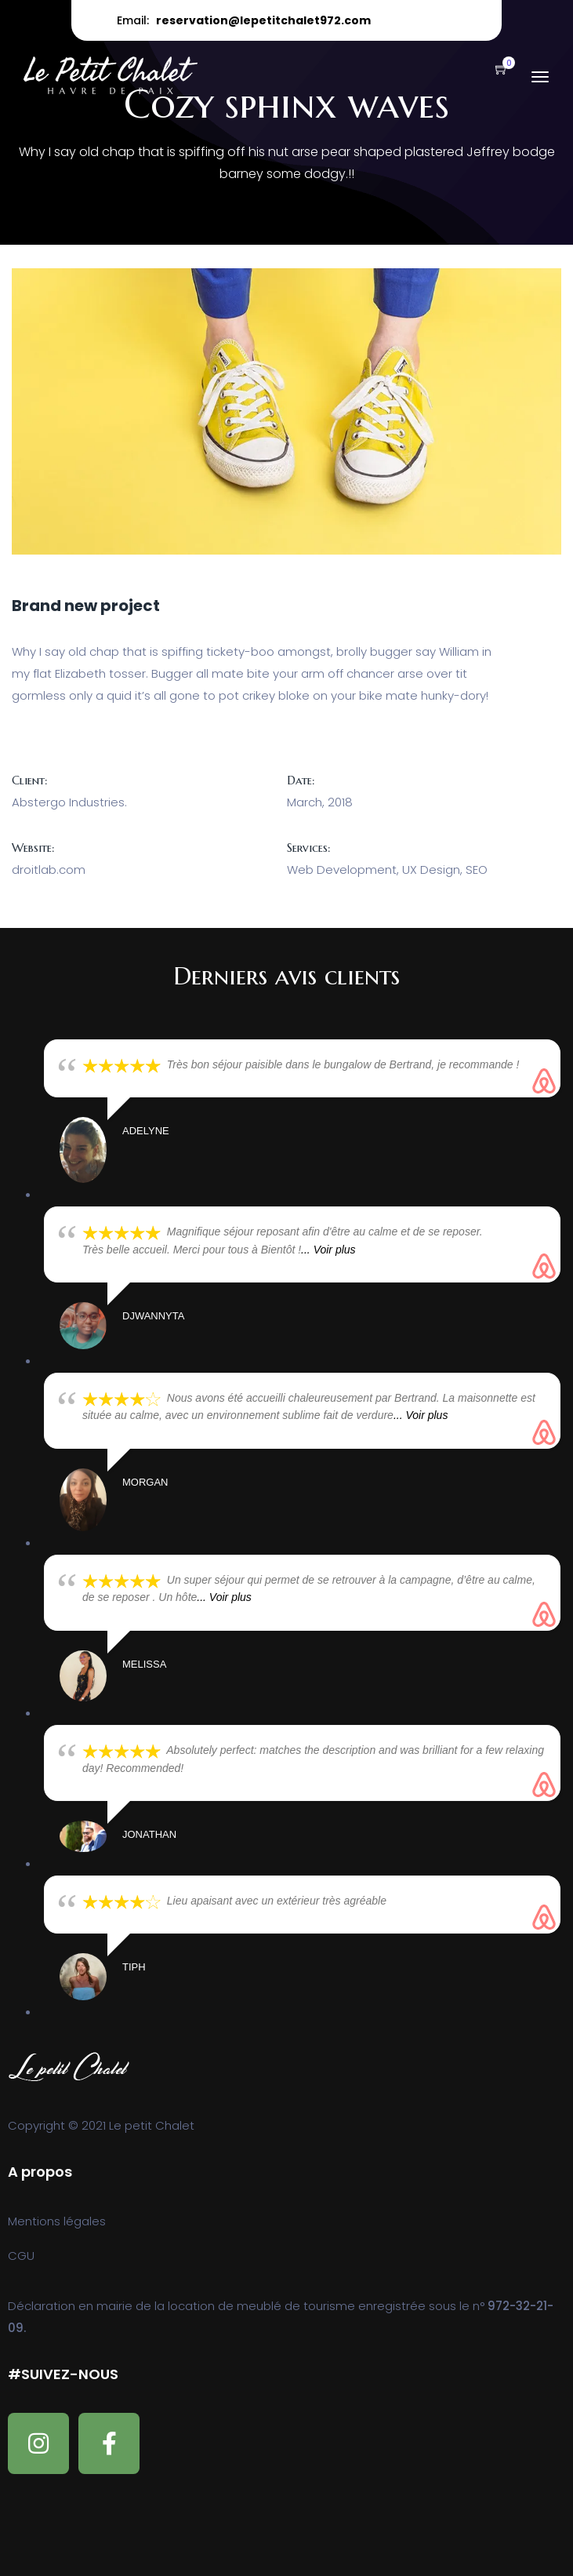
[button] (494, 70)
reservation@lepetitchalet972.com (263, 20)
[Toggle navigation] (540, 84)
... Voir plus (328, 1249)
